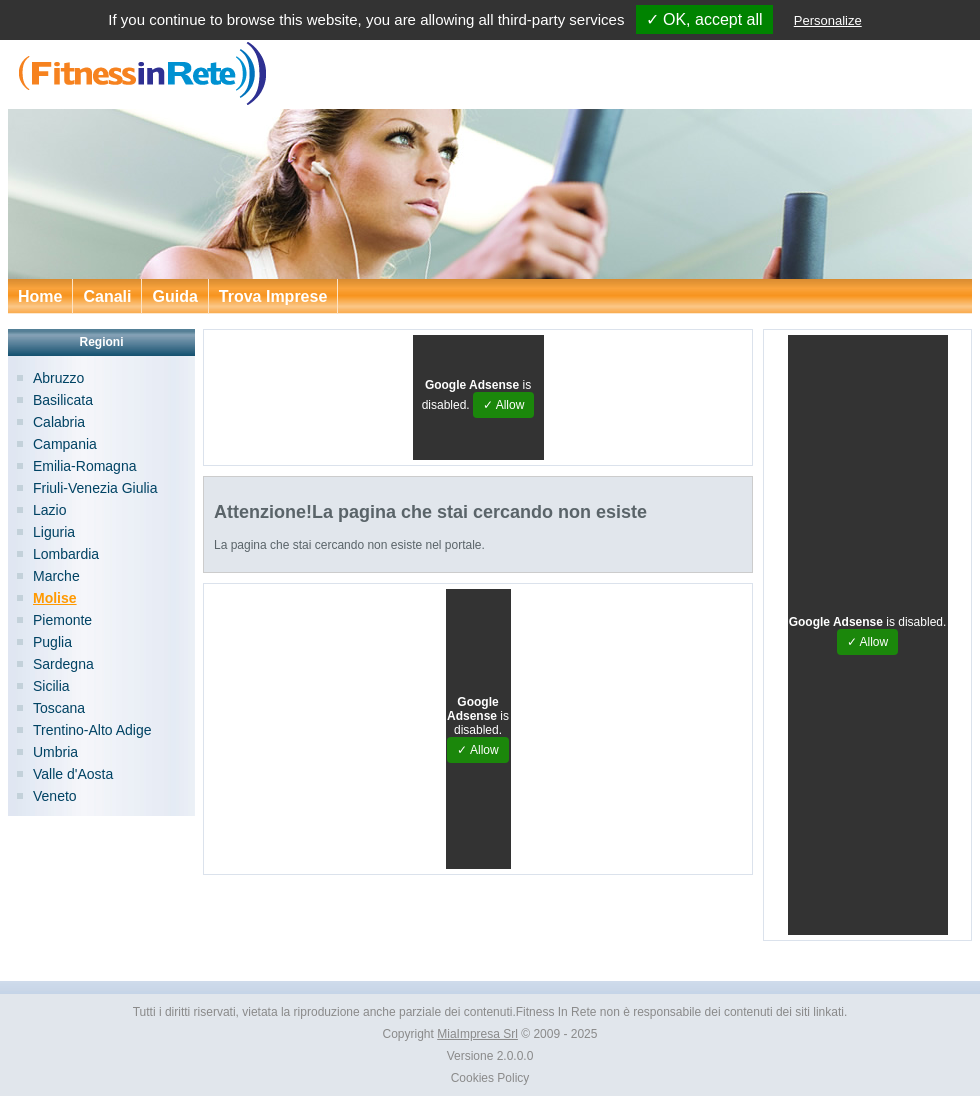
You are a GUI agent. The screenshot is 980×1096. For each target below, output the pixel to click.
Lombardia (66, 554)
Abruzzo (58, 378)
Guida (174, 296)
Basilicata (63, 400)
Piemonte (62, 620)
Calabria (59, 422)
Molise (55, 598)
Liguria (54, 532)
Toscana (59, 708)
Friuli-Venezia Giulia (95, 488)
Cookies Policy (490, 1078)
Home (40, 296)
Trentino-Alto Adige (92, 730)
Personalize (828, 20)
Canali (107, 296)
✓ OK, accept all (704, 19)
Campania (65, 444)
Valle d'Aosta (73, 774)
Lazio (49, 510)
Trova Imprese (273, 296)
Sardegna (63, 664)
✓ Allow (503, 405)
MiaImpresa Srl (477, 1034)
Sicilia (51, 686)
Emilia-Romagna (84, 466)
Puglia (52, 642)
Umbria (55, 752)
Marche (56, 576)
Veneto (55, 796)
